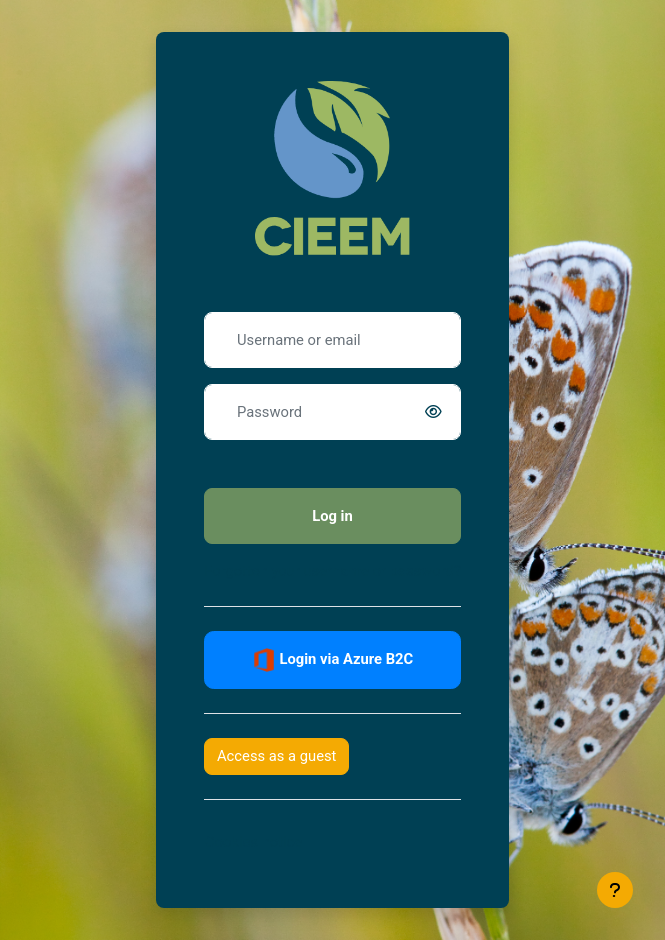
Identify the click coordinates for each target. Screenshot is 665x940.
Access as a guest (276, 756)
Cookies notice (253, 842)
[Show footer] (615, 890)
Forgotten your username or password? (332, 571)
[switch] (437, 412)
